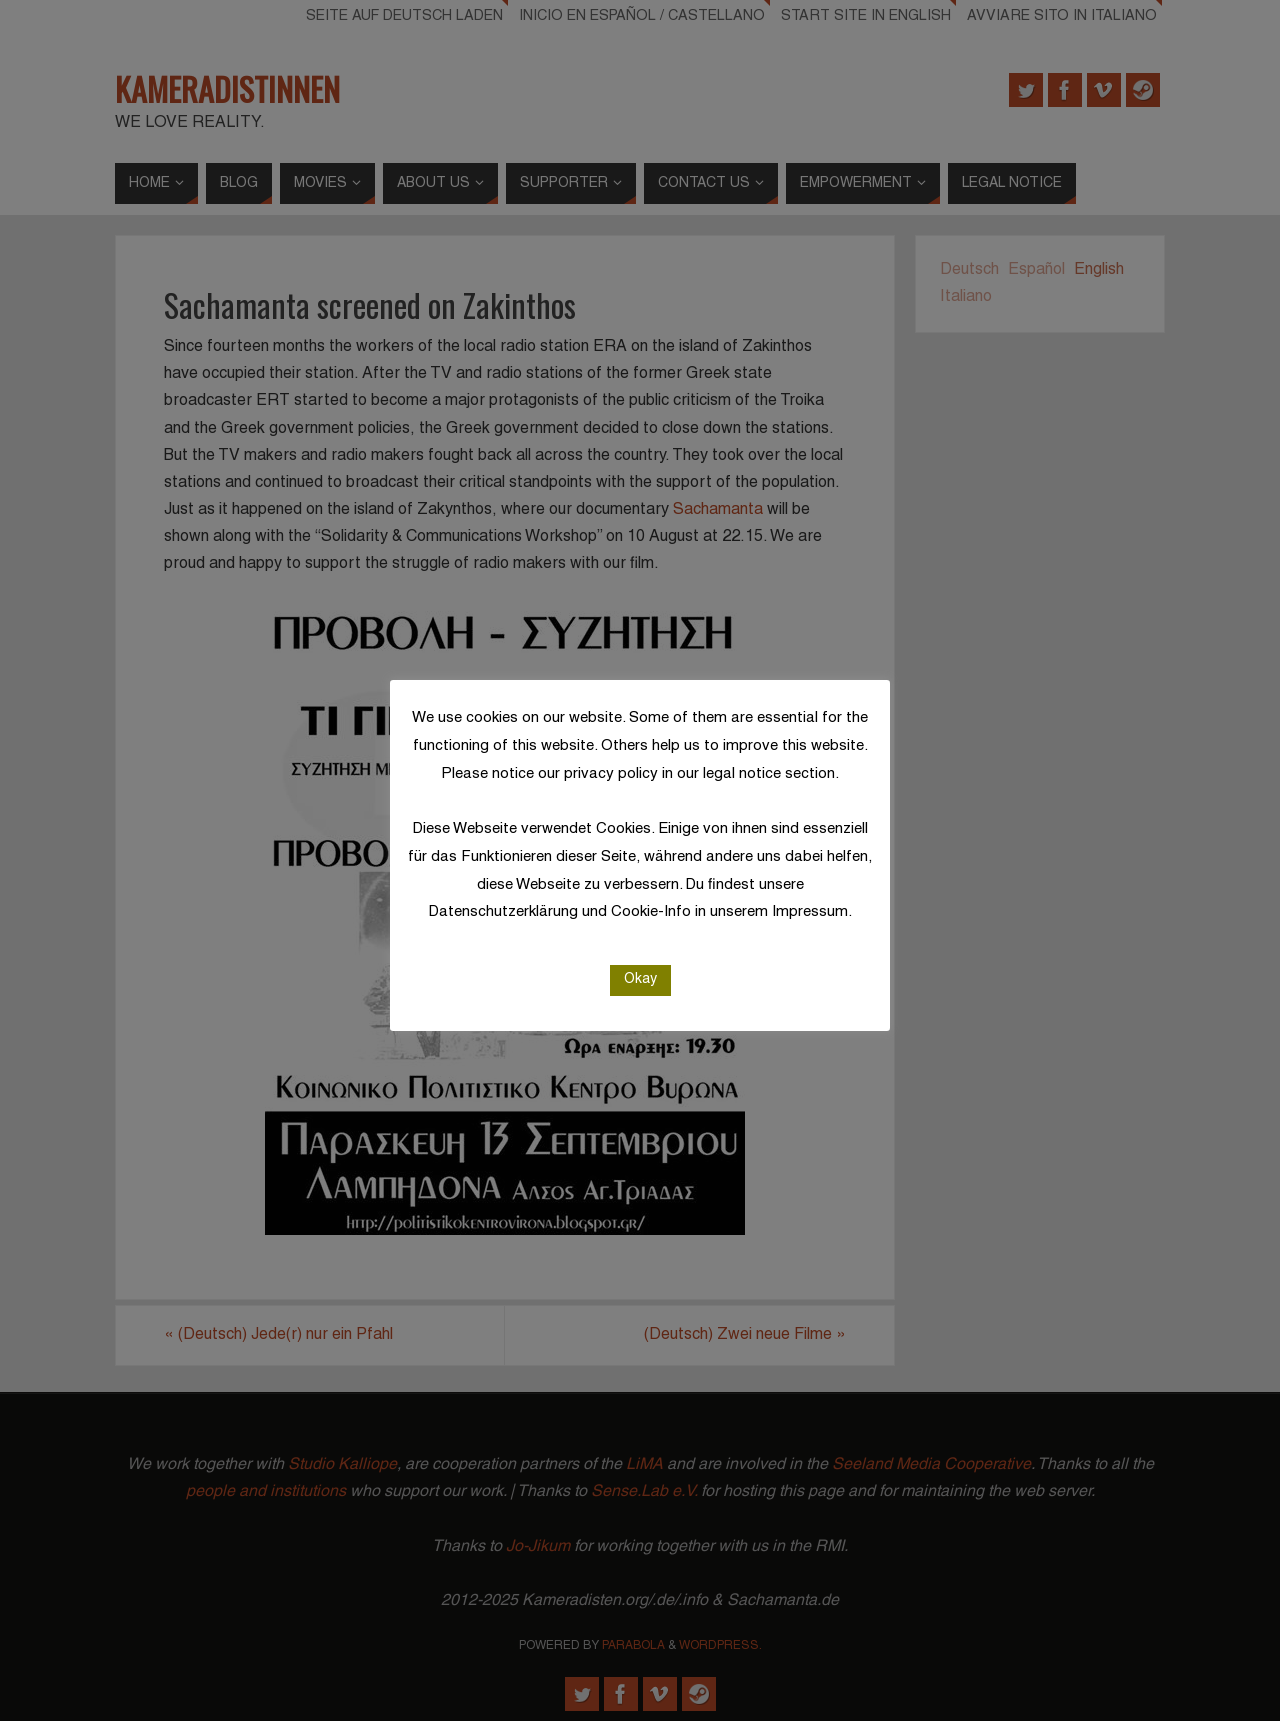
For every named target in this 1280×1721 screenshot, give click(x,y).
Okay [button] (640, 979)
